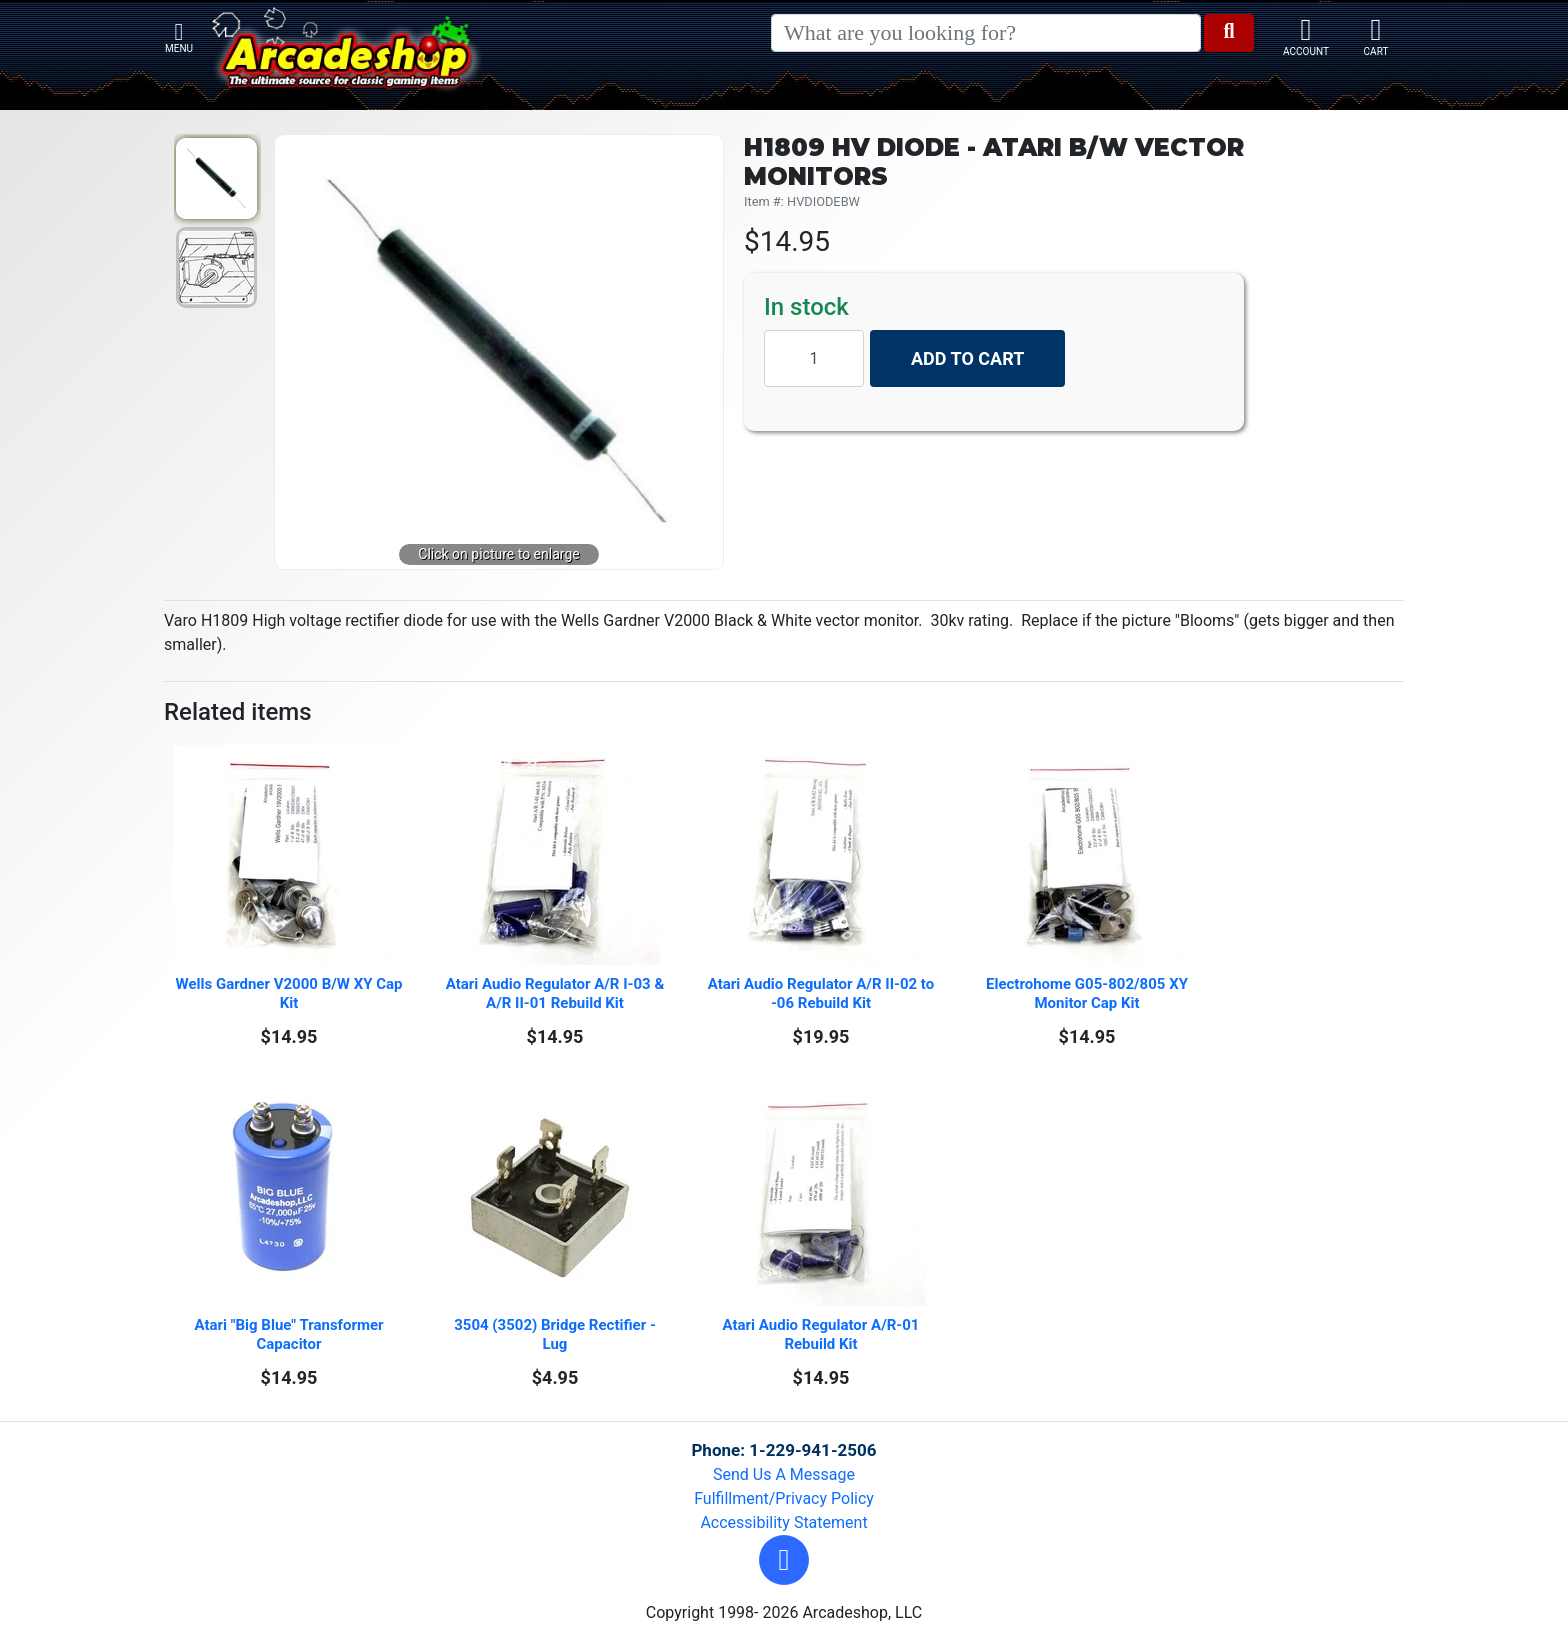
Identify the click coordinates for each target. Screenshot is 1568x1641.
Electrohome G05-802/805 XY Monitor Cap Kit (1089, 993)
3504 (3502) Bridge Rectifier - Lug (556, 1334)
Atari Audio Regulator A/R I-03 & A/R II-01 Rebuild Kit (557, 993)
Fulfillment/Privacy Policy (784, 1498)
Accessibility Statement (783, 1522)
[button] (784, 1560)
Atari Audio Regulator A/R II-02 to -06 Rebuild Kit (822, 993)
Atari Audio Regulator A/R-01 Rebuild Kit (823, 1334)
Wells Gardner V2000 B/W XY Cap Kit (290, 993)
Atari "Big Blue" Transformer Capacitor (290, 1334)
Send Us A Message (784, 1474)
